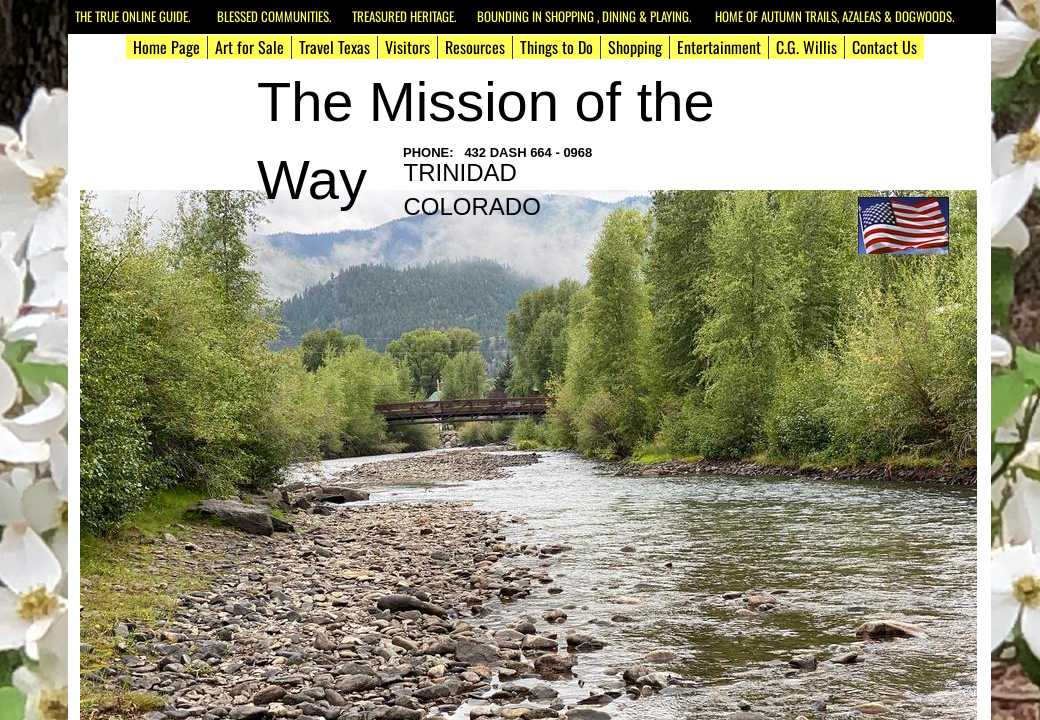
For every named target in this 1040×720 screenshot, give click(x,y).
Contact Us (884, 47)
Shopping (635, 47)
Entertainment (719, 47)
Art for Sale (249, 47)
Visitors (407, 47)
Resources (475, 47)
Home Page (166, 47)
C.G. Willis (806, 47)
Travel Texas (334, 47)
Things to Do (556, 47)
